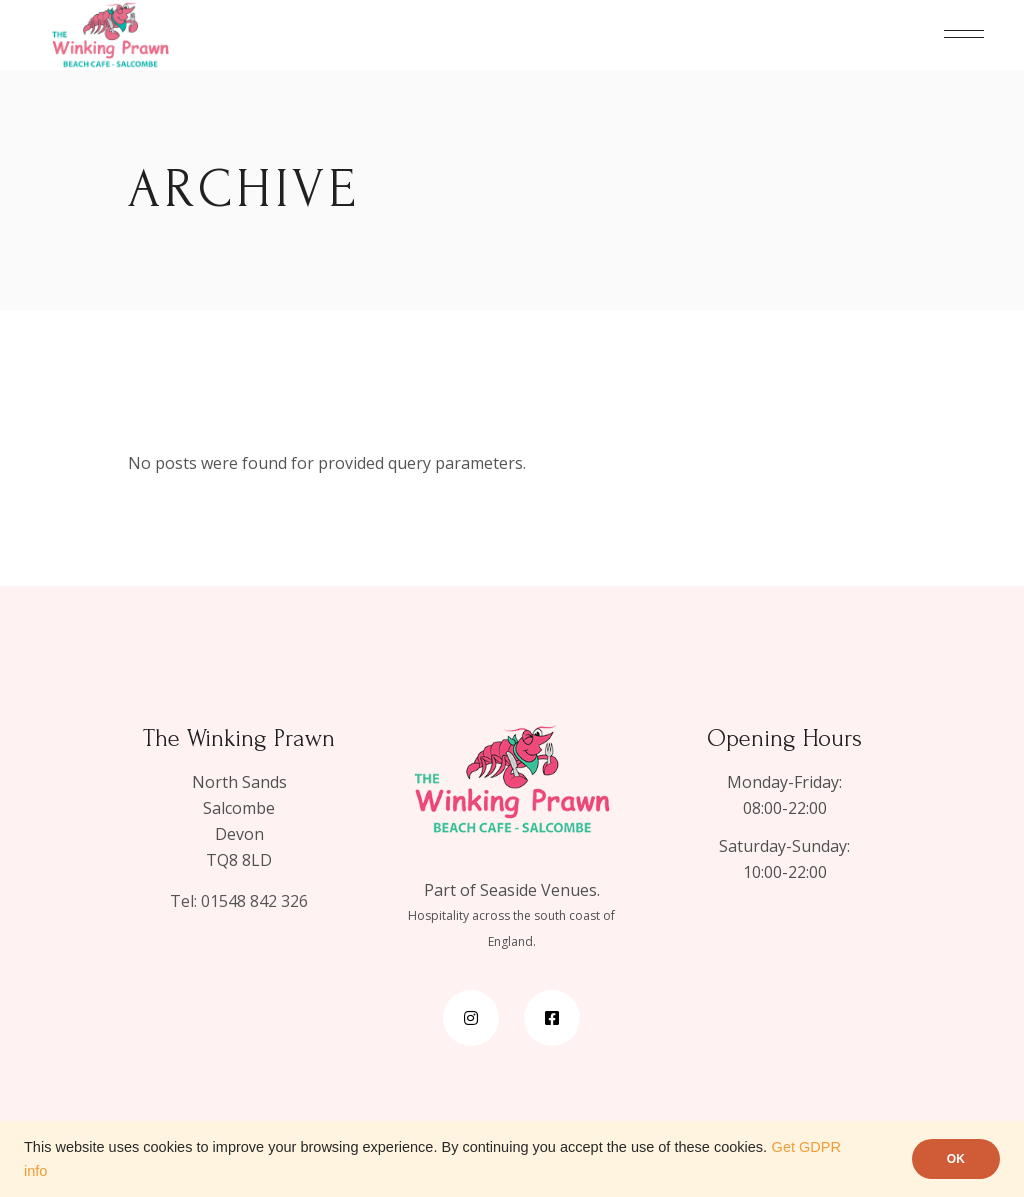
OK (956, 1159)
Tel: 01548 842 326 (239, 901)
